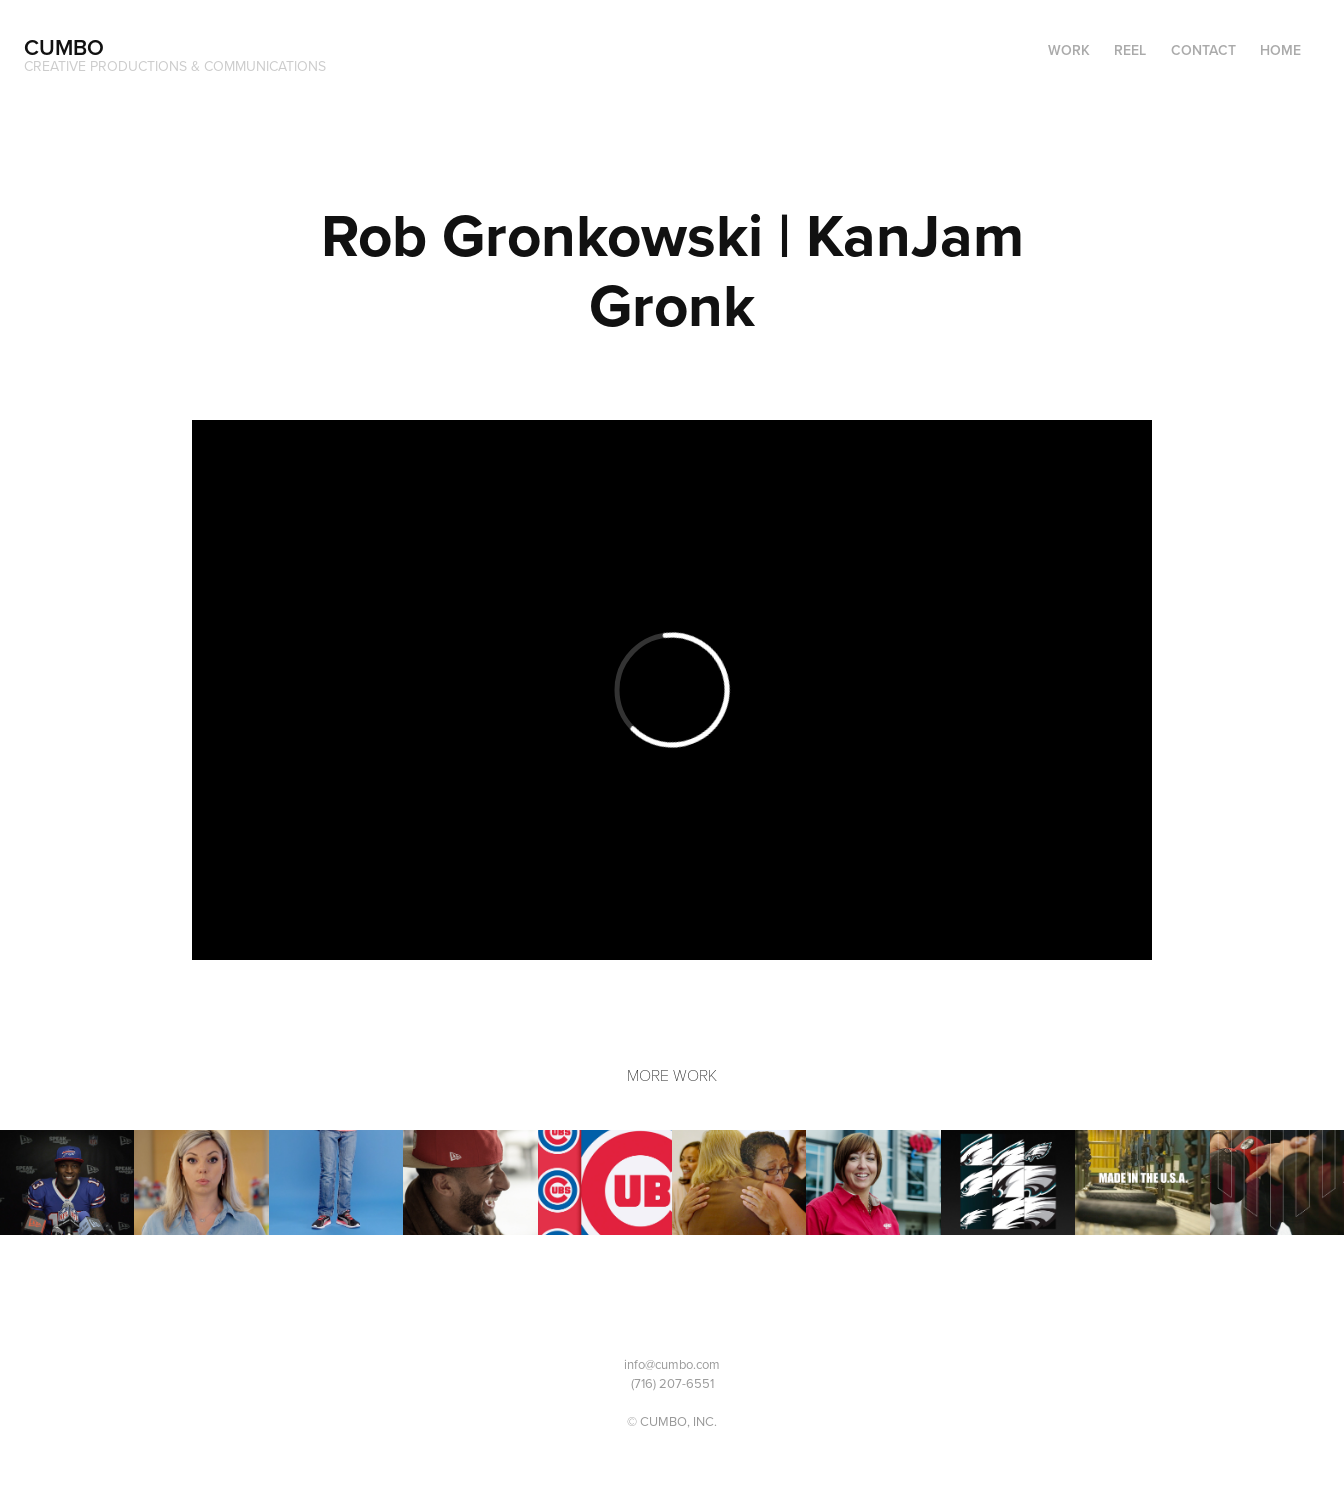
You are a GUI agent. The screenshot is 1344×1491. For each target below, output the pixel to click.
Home (1280, 50)
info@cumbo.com (672, 1364)
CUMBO (64, 47)
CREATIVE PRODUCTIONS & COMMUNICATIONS (175, 66)
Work (1069, 50)
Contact (1203, 50)
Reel (1130, 50)
